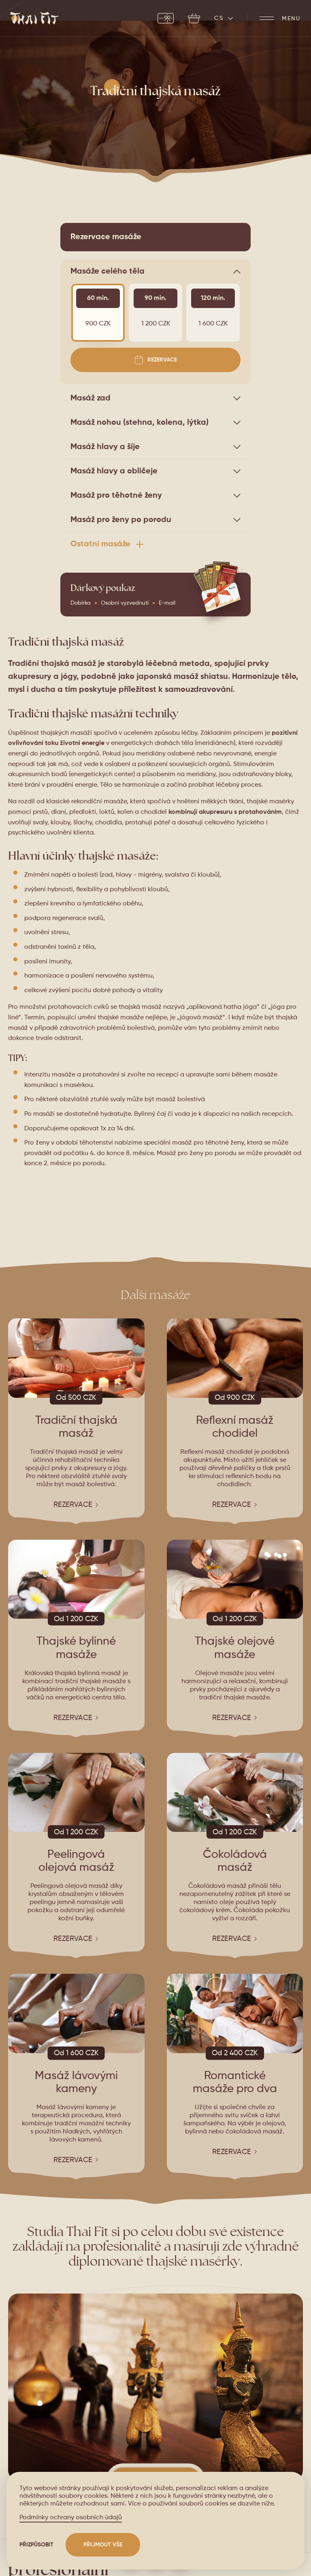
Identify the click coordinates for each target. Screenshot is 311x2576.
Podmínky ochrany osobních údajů (70, 2517)
